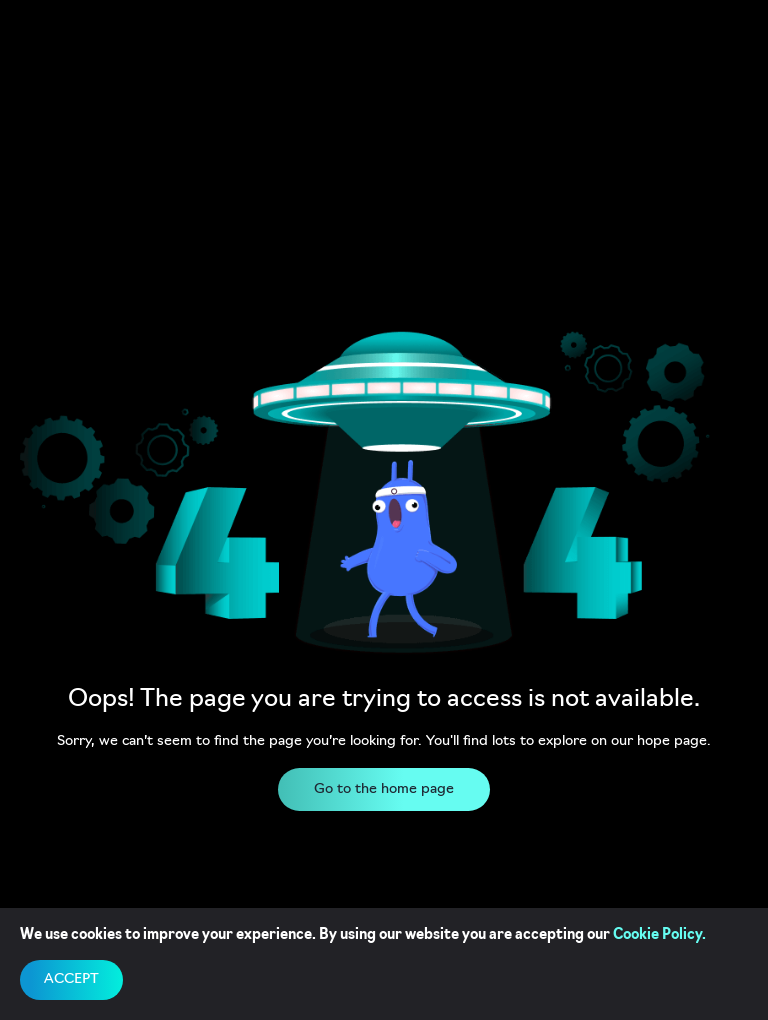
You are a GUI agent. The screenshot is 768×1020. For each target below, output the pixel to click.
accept (71, 979)
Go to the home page (384, 789)
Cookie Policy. (659, 935)
